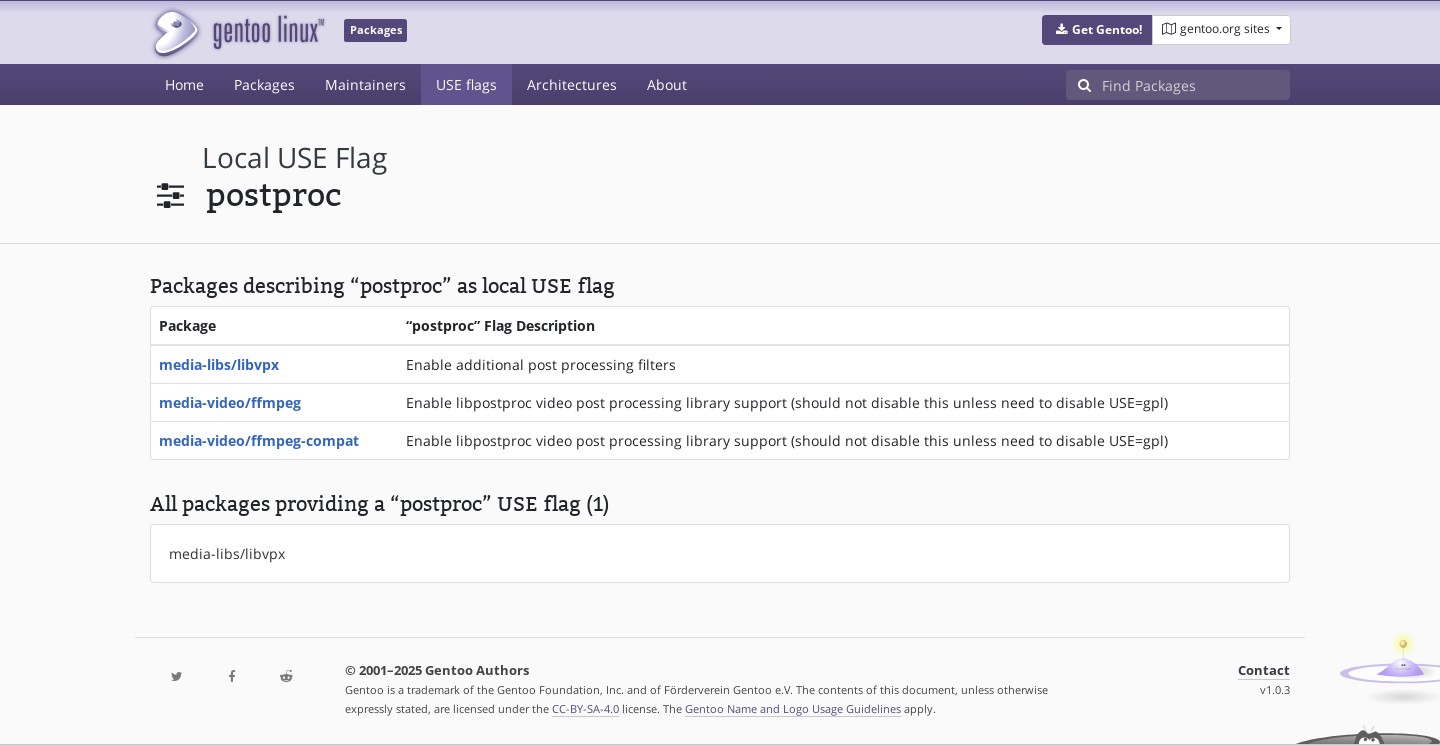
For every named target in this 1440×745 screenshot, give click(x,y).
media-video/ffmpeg (230, 402)
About (667, 84)
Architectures (572, 84)
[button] (1097, 30)
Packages (264, 84)
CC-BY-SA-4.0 (585, 708)
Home (184, 84)
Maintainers (365, 84)
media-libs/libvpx (219, 364)
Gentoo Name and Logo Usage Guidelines (793, 708)
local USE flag (294, 157)
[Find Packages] (1196, 85)
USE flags (466, 84)
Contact (1264, 670)
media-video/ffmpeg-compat (259, 440)
